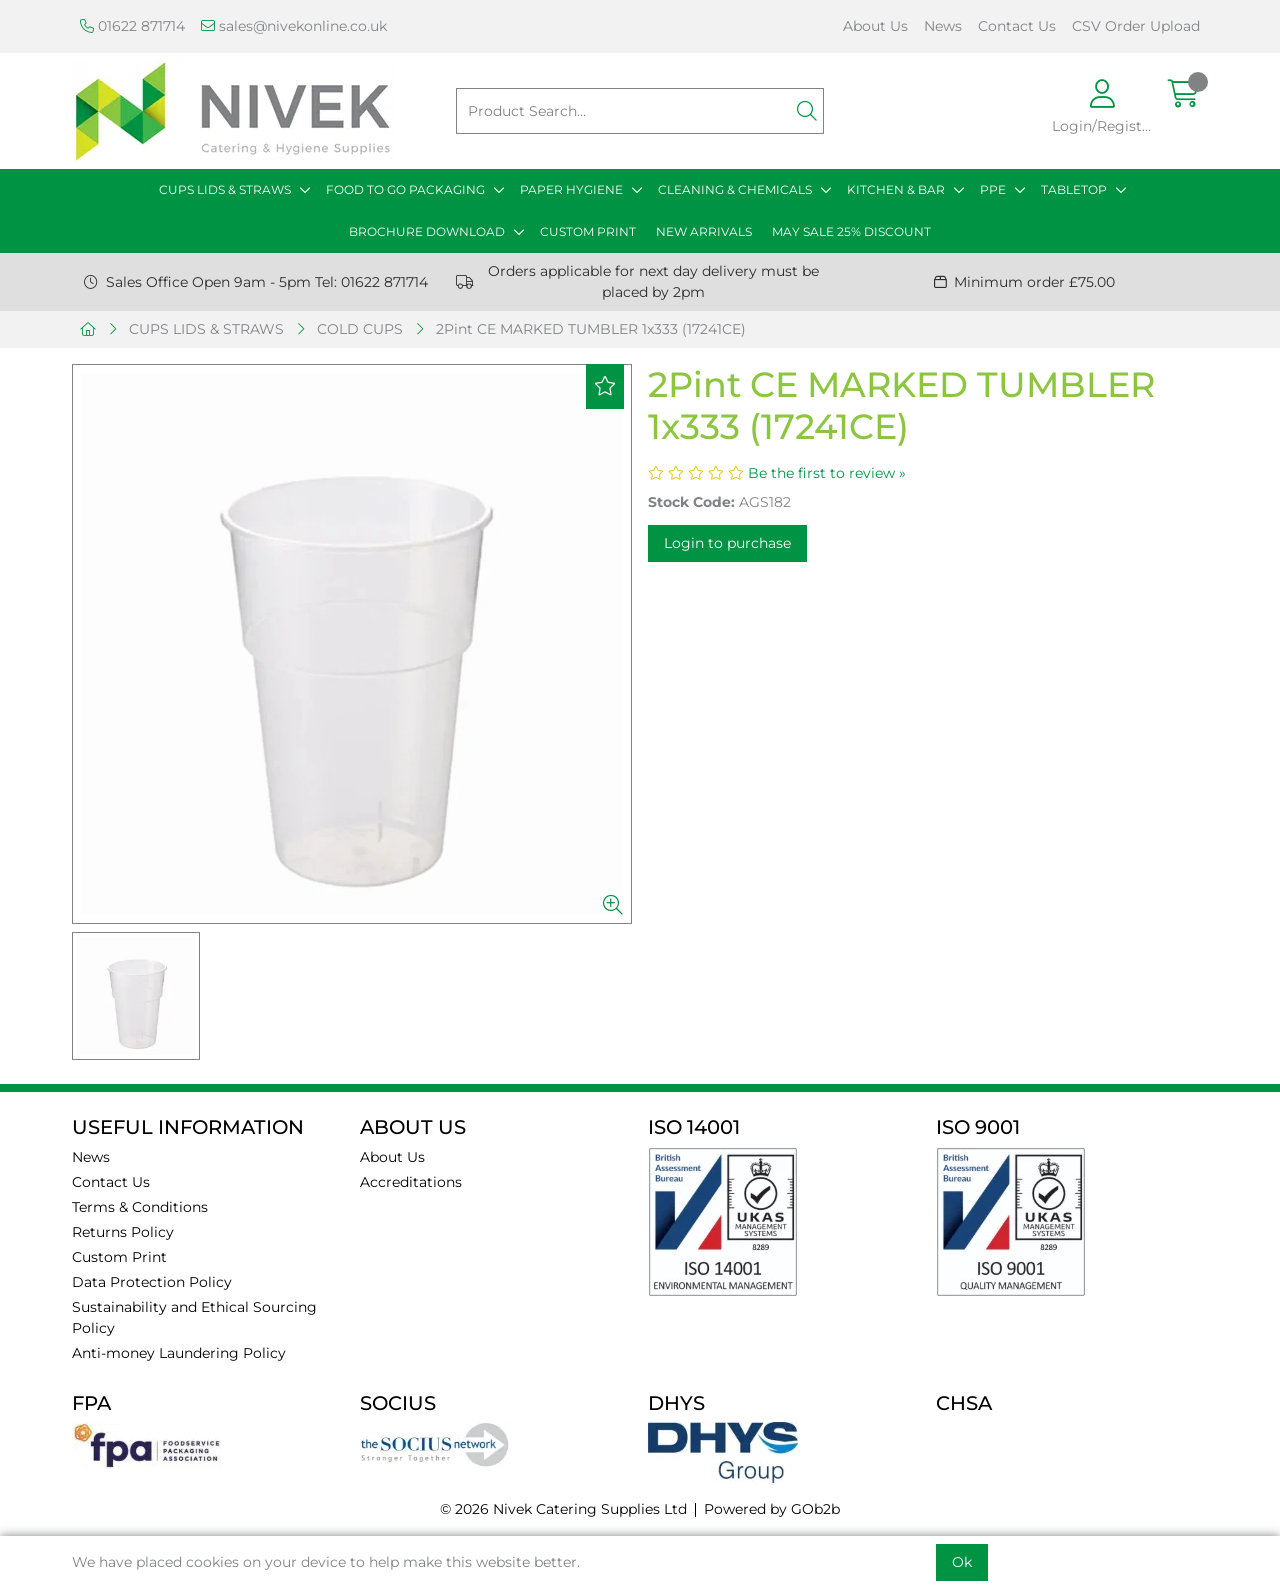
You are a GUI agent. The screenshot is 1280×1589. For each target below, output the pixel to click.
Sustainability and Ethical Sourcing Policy (194, 1317)
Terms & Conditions (140, 1207)
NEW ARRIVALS (704, 231)
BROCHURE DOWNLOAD (427, 231)
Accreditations (411, 1182)
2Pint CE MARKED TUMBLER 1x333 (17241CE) (591, 329)
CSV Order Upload (1136, 26)
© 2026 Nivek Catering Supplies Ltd (563, 1509)
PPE (993, 189)
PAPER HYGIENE (571, 189)
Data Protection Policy (152, 1282)
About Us (875, 26)
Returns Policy (123, 1232)
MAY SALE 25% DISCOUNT (851, 231)
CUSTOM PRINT (588, 231)
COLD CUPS (360, 329)
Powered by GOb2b (772, 1509)
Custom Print (119, 1257)
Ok (962, 1562)
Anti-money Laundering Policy (179, 1353)
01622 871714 (132, 26)
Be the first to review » (827, 473)
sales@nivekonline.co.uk (294, 26)
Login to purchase (727, 543)
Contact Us (1017, 26)
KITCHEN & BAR (896, 189)
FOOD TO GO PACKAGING (405, 189)
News (943, 26)
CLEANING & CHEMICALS (735, 189)
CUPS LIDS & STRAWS (225, 189)
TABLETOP (1074, 189)
